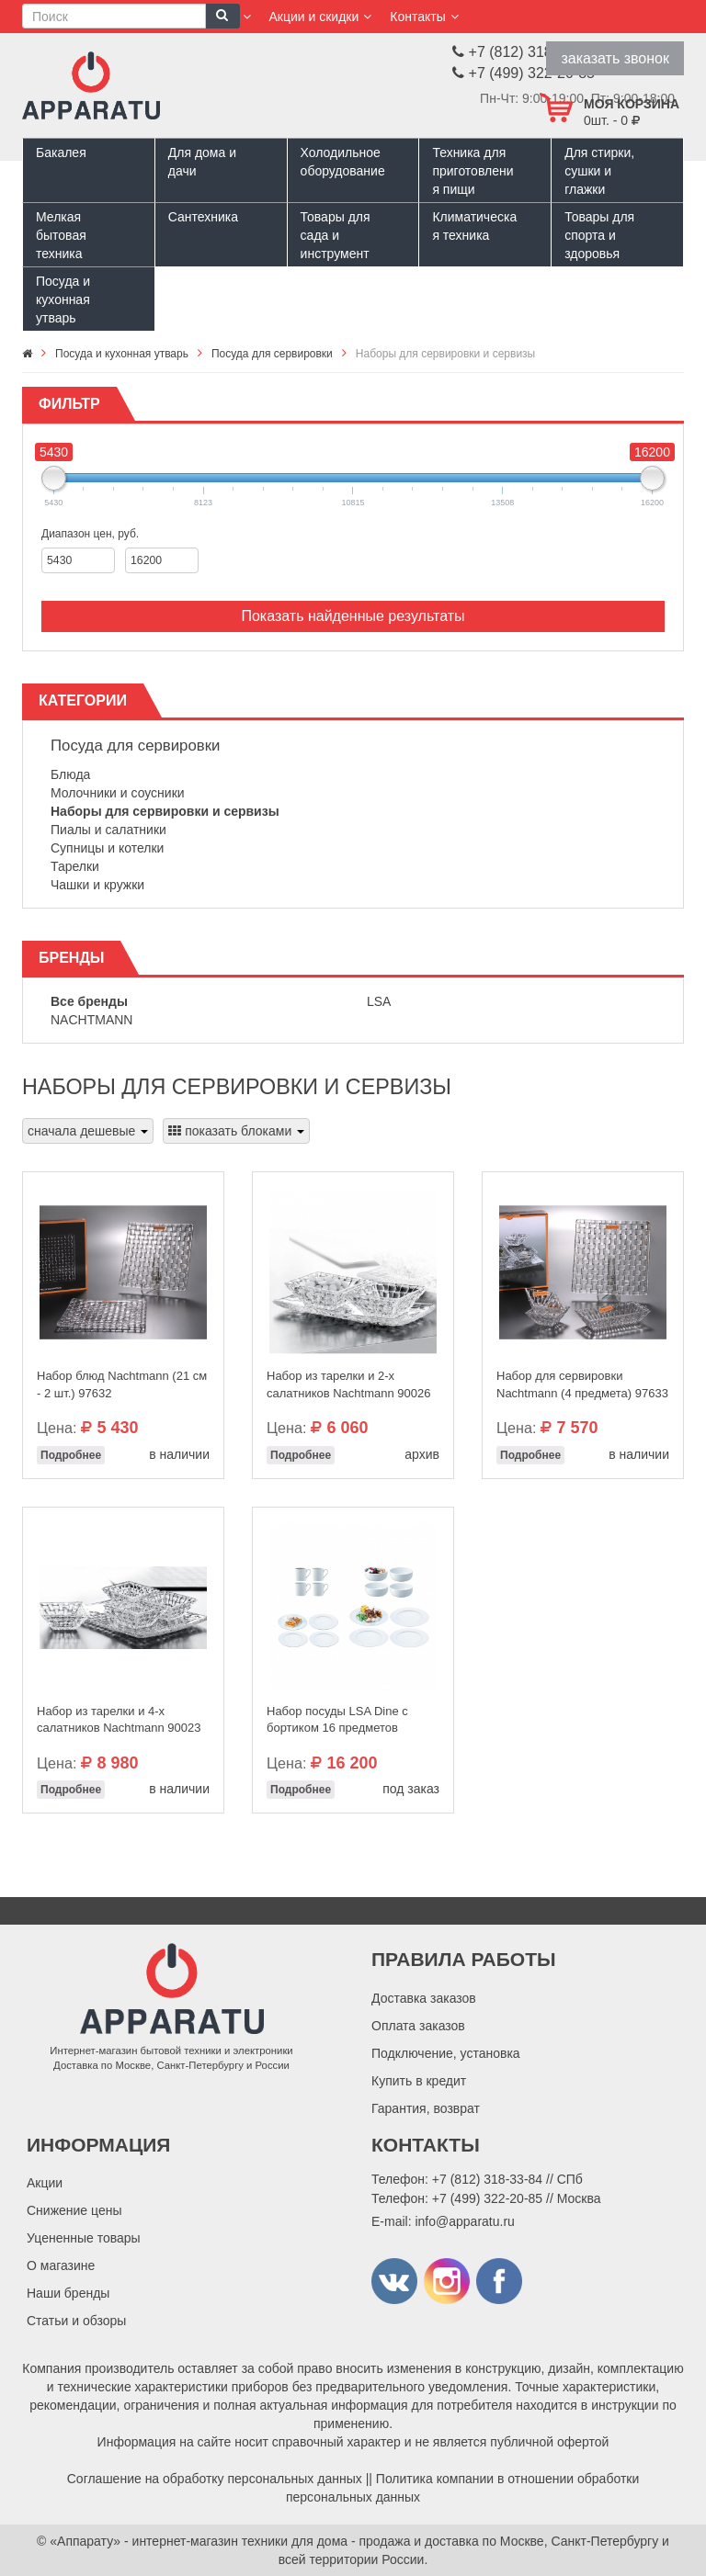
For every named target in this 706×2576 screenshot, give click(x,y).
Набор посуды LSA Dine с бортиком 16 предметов (337, 1719)
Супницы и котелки (107, 848)
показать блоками (236, 1131)
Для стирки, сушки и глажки (599, 171)
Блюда (70, 774)
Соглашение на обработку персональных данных (214, 2478)
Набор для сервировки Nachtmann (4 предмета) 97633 (582, 1384)
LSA (379, 1001)
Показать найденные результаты (352, 616)
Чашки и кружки (97, 884)
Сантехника (203, 216)
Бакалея (61, 152)
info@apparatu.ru (464, 2221)
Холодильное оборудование (343, 161)
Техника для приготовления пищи (472, 171)
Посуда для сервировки (135, 745)
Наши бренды (68, 2293)
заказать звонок (615, 58)
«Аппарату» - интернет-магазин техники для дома (198, 2541)
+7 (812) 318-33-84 (487, 2179)
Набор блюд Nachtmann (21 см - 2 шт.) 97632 (122, 1384)
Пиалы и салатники (108, 829)
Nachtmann (91, 1019)
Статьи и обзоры (76, 2320)
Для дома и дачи (202, 161)
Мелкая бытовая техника (61, 235)
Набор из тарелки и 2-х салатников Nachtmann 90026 (348, 1384)
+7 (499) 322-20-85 (487, 2198)
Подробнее (70, 1455)
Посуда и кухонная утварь (63, 299)
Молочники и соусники (118, 792)
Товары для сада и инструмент (335, 235)
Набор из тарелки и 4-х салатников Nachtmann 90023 (118, 1719)
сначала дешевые (88, 1131)
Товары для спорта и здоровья (599, 235)
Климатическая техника (474, 226)
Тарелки (75, 866)
